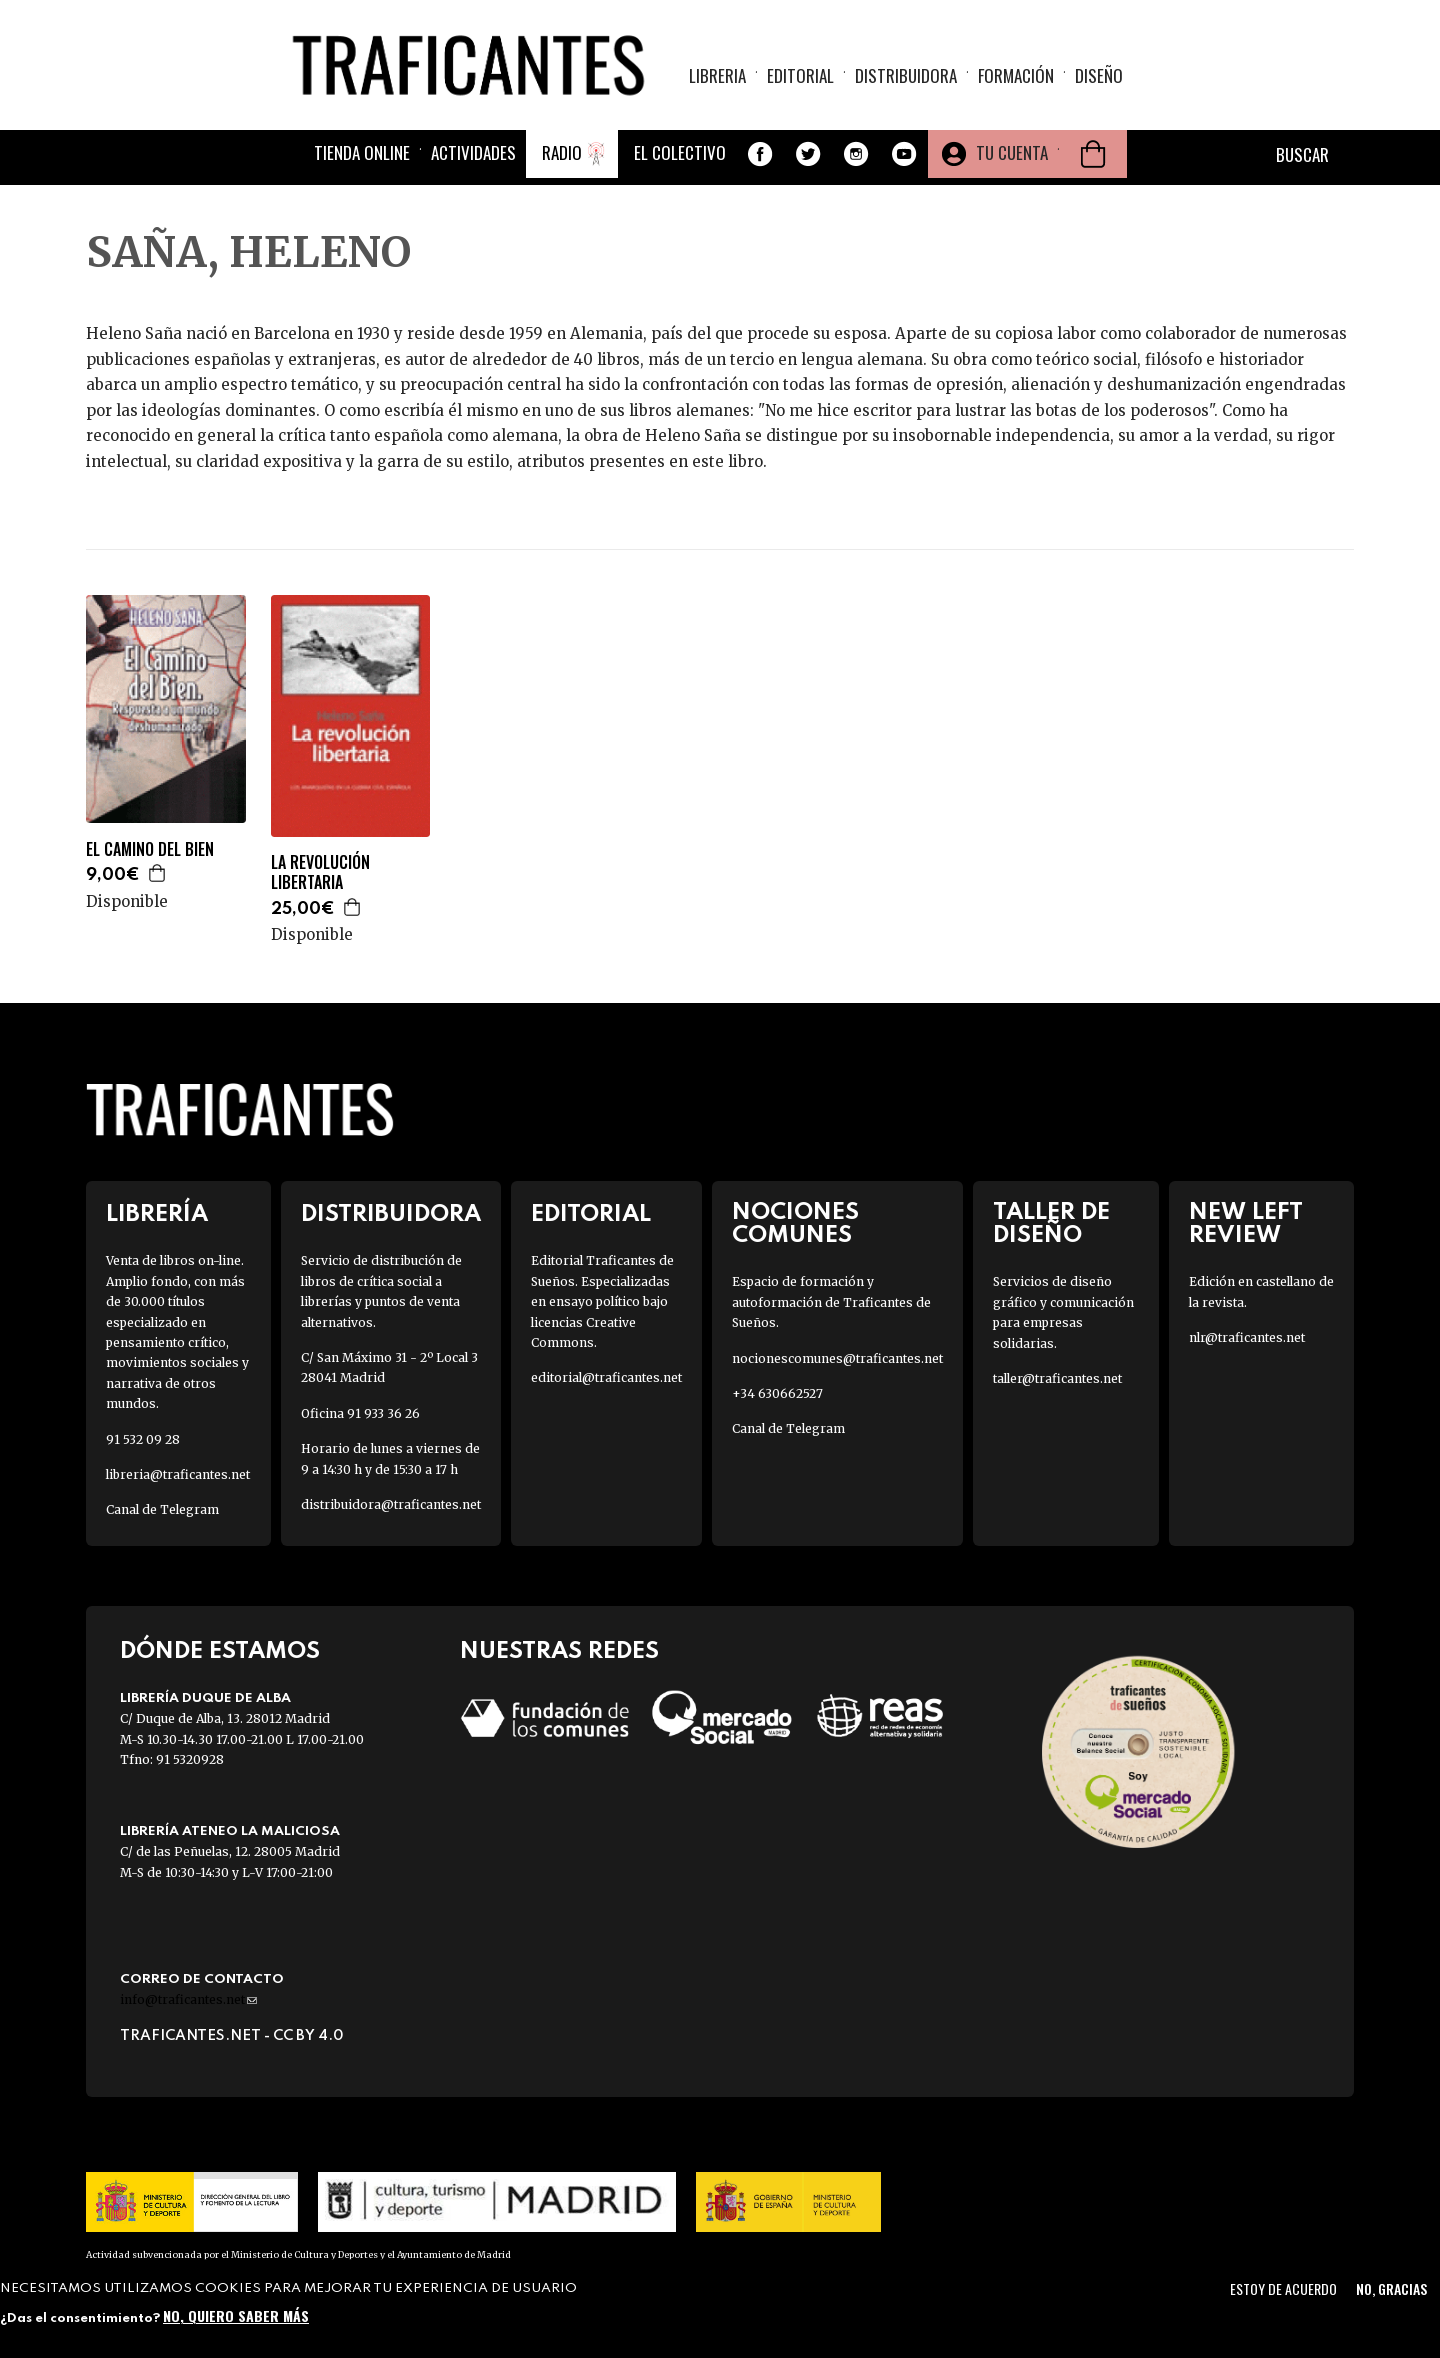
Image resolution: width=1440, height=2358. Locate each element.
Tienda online (362, 152)
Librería (157, 1214)
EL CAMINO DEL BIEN (150, 849)
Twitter (808, 154)
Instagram (856, 154)
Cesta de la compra (1093, 154)
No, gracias (1391, 2288)
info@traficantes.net (188, 1999)
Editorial (800, 75)
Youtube (904, 154)
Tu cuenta (1012, 152)
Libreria (717, 75)
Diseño (1099, 75)
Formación (1016, 75)
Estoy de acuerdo (1283, 2288)
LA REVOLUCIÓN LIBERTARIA (320, 873)
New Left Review (1246, 1224)
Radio (562, 152)
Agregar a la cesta (158, 873)
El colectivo (680, 152)
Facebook (760, 154)
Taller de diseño (1051, 1224)
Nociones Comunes (795, 1224)
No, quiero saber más (236, 2315)
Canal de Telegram (162, 1509)
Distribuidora (906, 75)
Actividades (473, 152)
